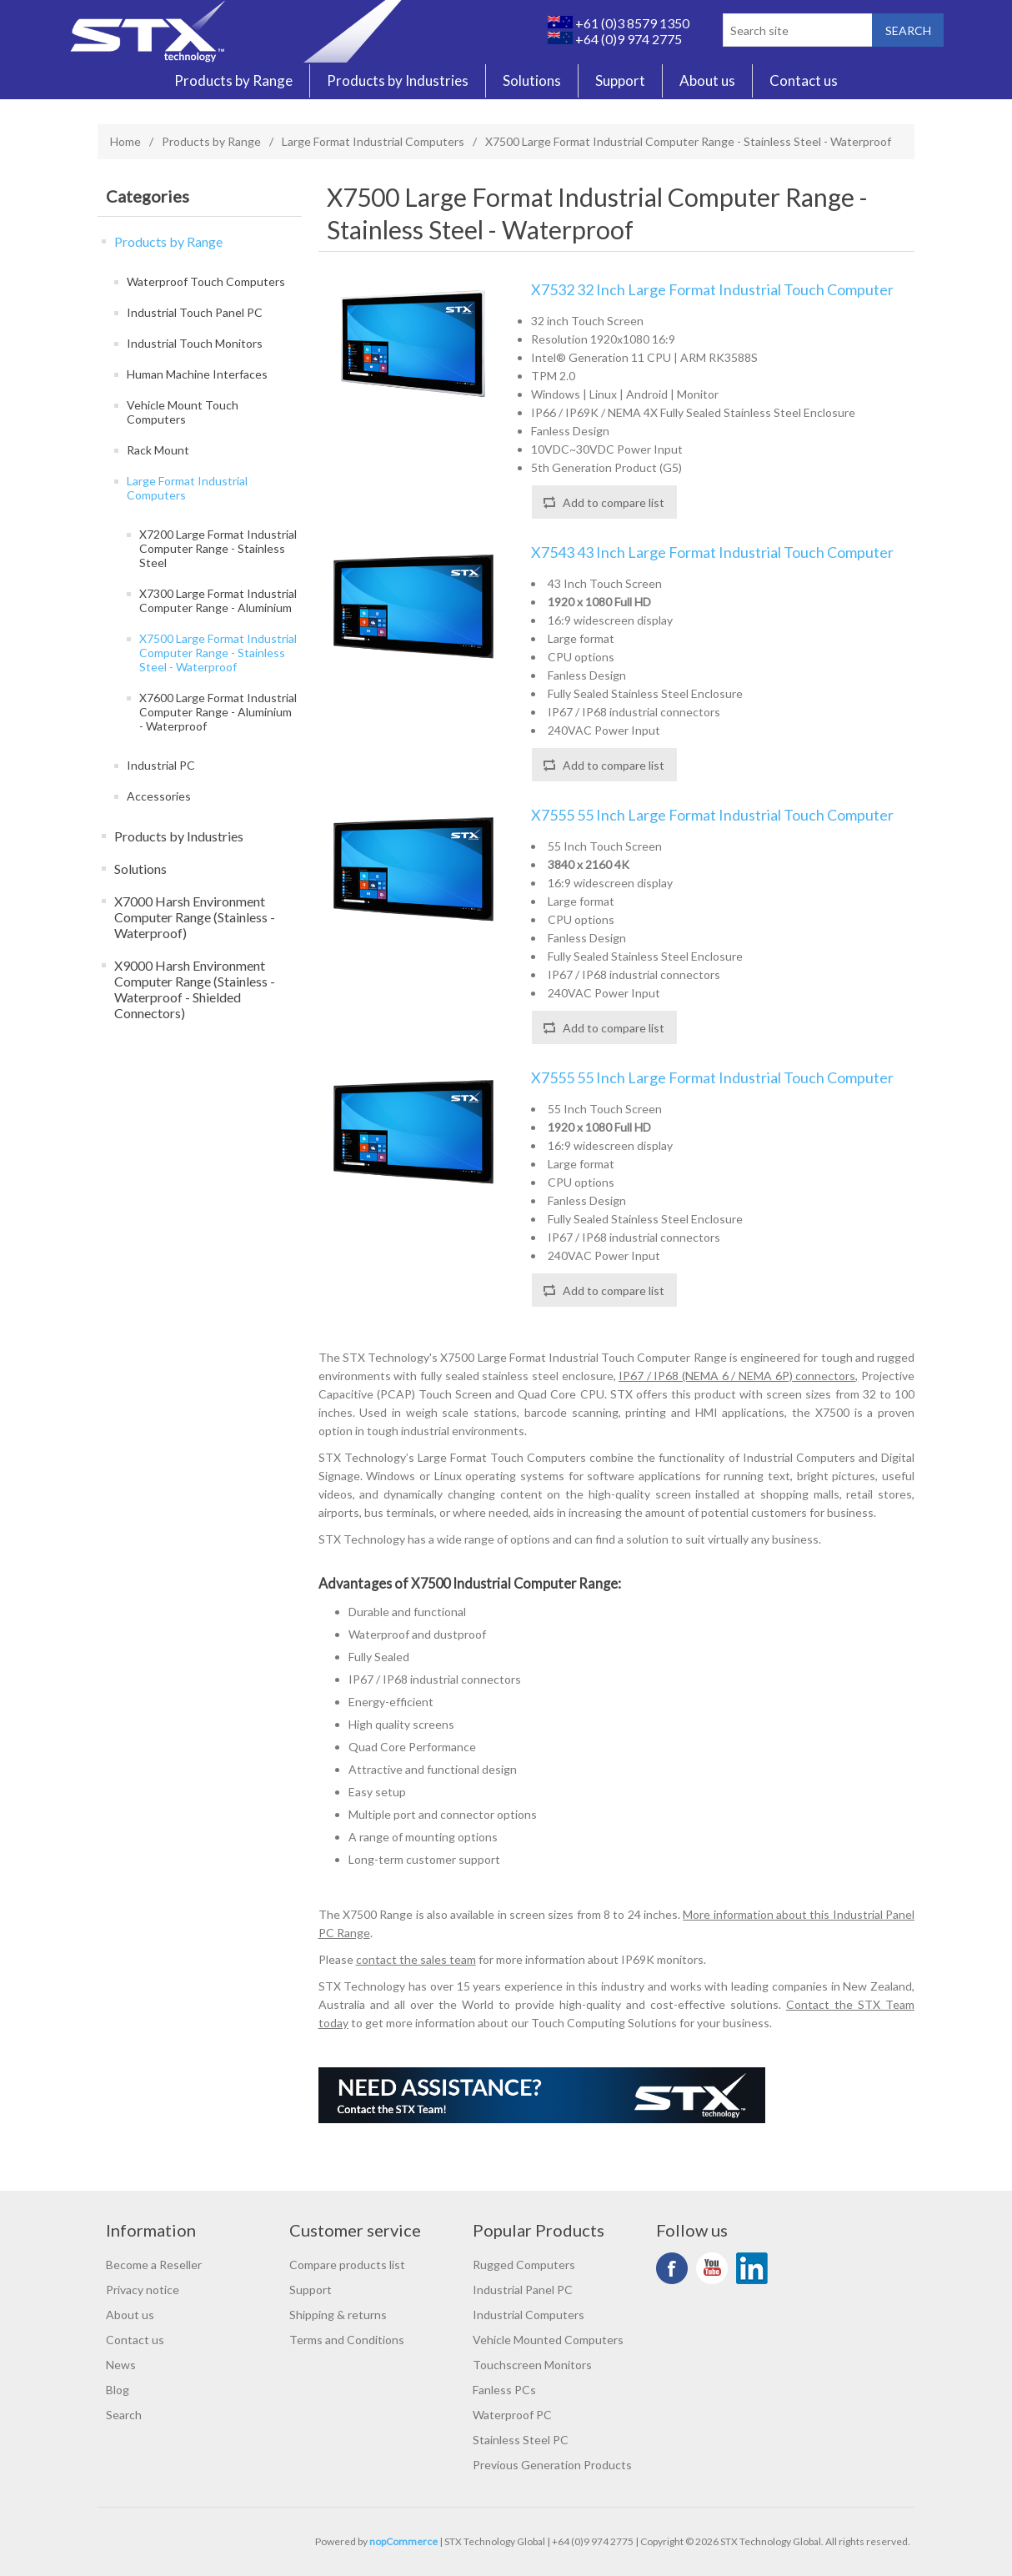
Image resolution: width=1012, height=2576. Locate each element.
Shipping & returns (338, 2314)
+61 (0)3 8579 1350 (618, 23)
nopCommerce (403, 2541)
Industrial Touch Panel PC (195, 312)
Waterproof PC (512, 2415)
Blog (117, 2390)
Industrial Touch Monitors (195, 343)
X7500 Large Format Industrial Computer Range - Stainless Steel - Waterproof (218, 652)
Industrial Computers (528, 2314)
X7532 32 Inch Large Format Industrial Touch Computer (712, 290)
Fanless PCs (504, 2390)
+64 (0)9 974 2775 (615, 39)
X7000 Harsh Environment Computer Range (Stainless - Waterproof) (194, 917)
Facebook (672, 2268)
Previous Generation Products (552, 2465)
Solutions (532, 81)
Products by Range (233, 81)
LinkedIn (752, 2268)
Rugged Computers (524, 2264)
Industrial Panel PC (523, 2289)
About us (707, 81)
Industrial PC (161, 765)
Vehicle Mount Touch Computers (182, 412)
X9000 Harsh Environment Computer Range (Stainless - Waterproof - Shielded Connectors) (194, 989)
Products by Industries (397, 81)
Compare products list (347, 2264)
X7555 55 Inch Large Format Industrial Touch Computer (712, 815)
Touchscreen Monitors (532, 2365)
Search (124, 2415)
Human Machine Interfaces (197, 374)
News (121, 2365)
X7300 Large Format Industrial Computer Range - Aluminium (218, 600)
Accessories (159, 796)
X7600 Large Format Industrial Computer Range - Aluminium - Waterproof (218, 711)
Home (125, 141)
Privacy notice (142, 2289)
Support (620, 81)
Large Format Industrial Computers (373, 141)
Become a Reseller (154, 2264)
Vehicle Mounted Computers (548, 2339)
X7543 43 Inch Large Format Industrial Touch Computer (712, 552)
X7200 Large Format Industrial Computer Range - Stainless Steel (218, 548)
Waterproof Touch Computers (206, 281)
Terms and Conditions (346, 2339)
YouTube (712, 2268)
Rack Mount (158, 450)
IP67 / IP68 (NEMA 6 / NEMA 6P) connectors (737, 1375)
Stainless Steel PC (521, 2440)
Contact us (803, 81)
